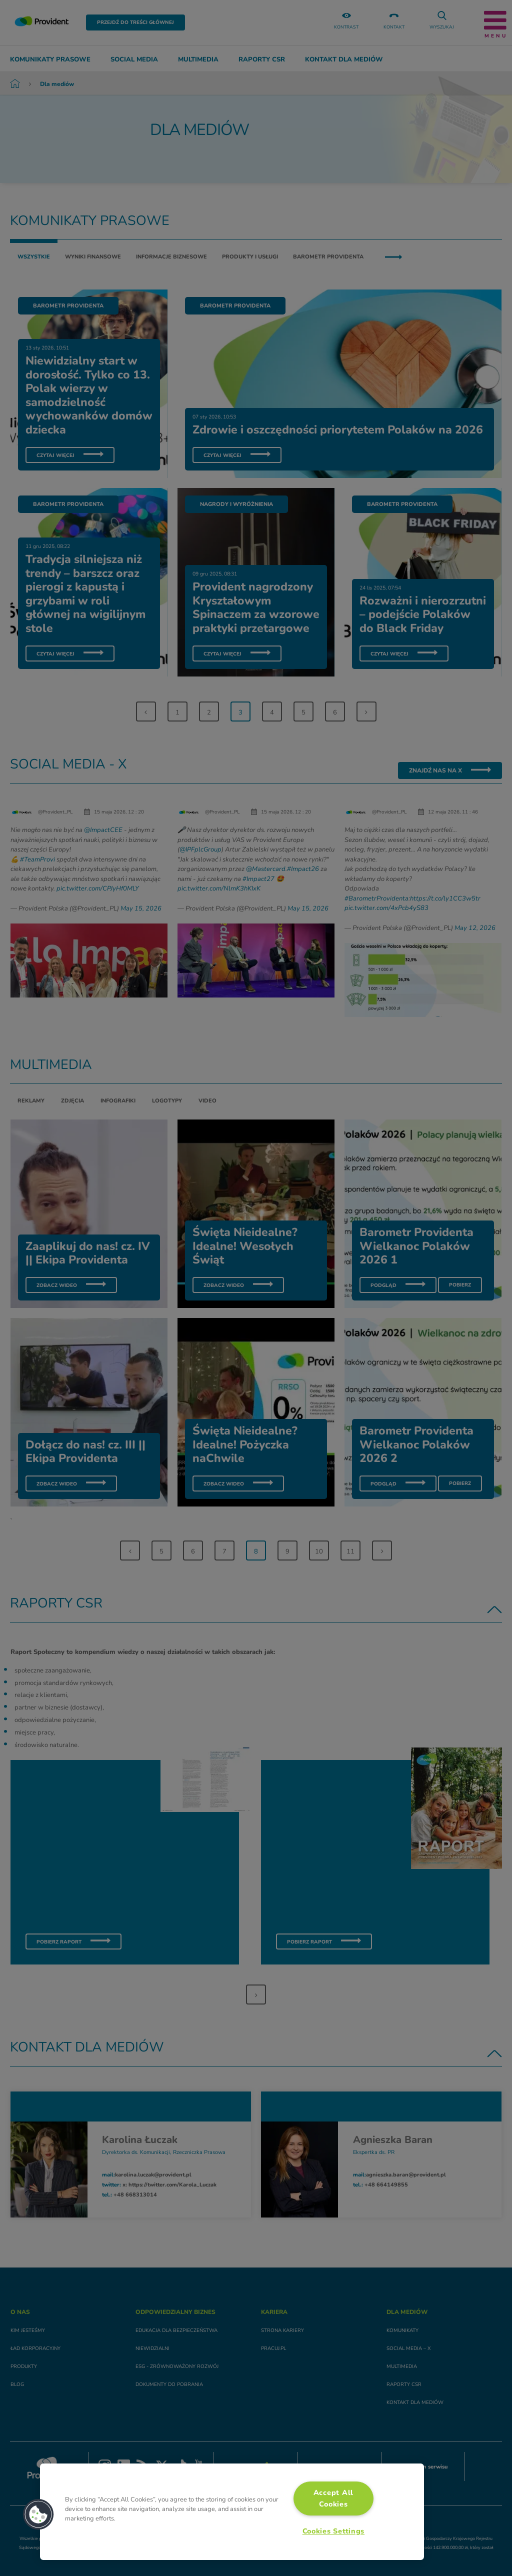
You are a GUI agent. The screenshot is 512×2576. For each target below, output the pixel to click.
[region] (232, 2512)
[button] (38, 2514)
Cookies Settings (333, 2531)
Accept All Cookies (334, 2498)
